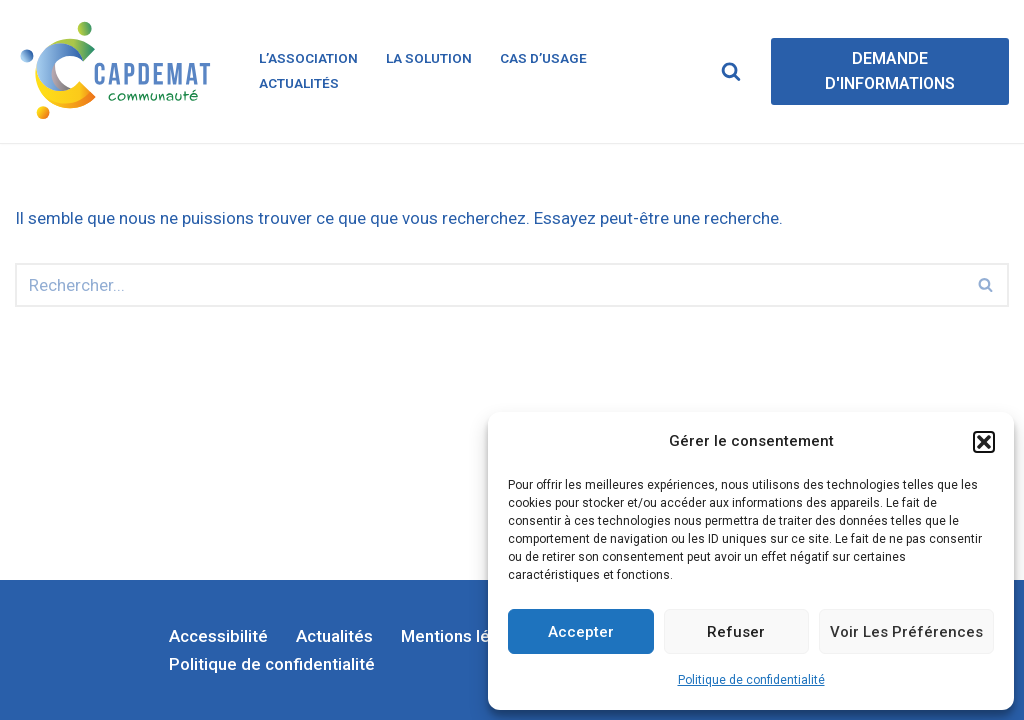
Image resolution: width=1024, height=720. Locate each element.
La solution (429, 58)
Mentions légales (466, 636)
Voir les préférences (906, 632)
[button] (984, 442)
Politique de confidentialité (751, 680)
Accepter (581, 632)
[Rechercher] (731, 71)
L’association (308, 58)
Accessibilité (218, 636)
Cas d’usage (543, 58)
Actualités (299, 83)
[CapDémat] (120, 71)
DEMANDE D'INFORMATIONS (890, 71)
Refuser (736, 632)
